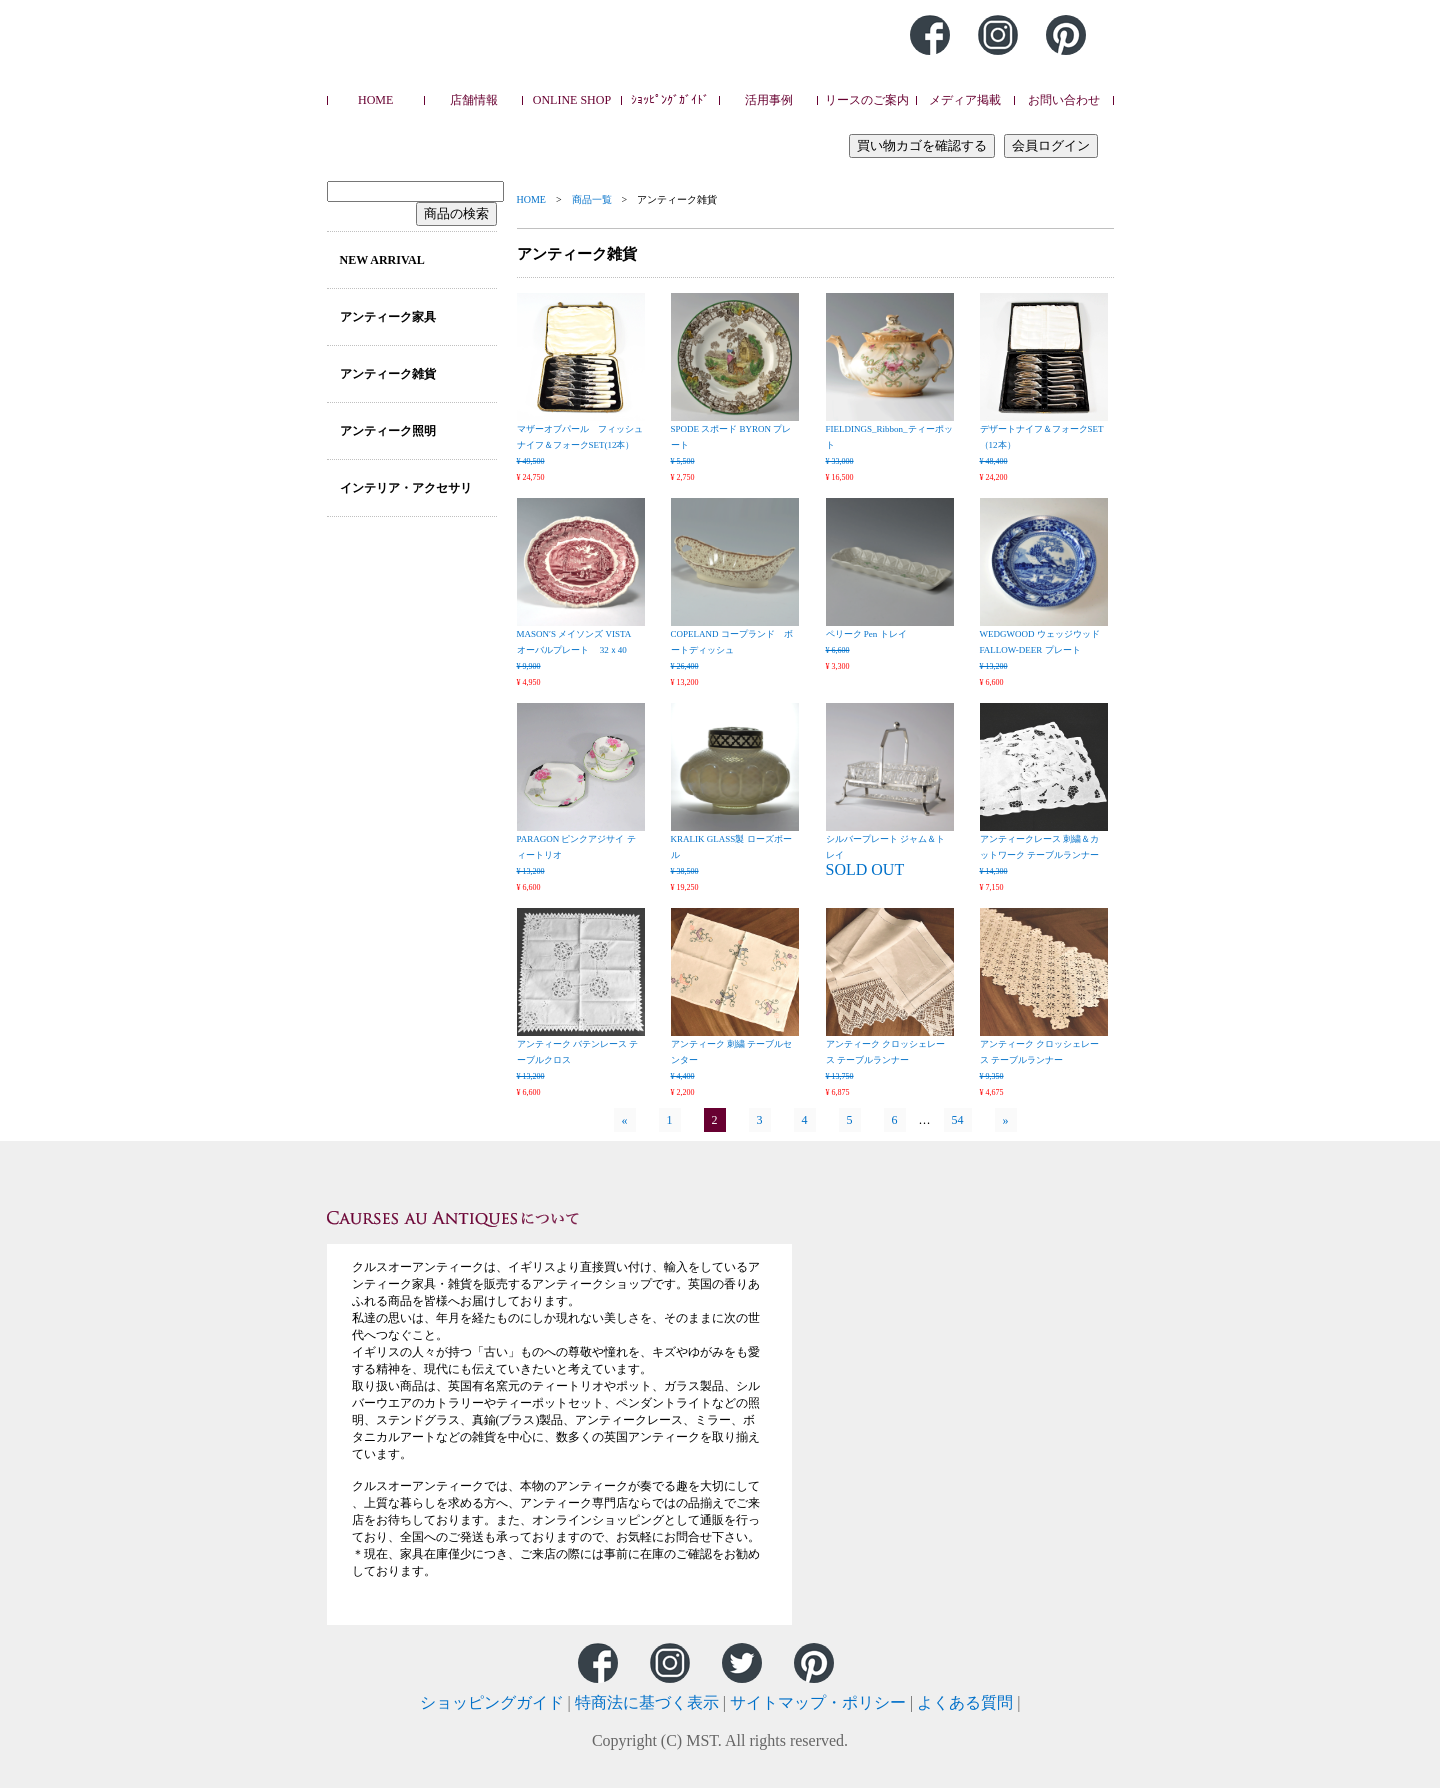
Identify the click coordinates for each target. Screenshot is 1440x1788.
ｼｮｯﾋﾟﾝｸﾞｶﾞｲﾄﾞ (670, 100)
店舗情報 (474, 100)
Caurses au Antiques (533, 59)
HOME (375, 100)
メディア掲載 (965, 100)
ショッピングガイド (492, 1702)
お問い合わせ (1064, 100)
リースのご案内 (867, 100)
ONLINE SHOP (572, 100)
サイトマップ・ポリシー (818, 1702)
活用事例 (769, 100)
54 (958, 1120)
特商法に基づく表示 (647, 1702)
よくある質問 (965, 1702)
